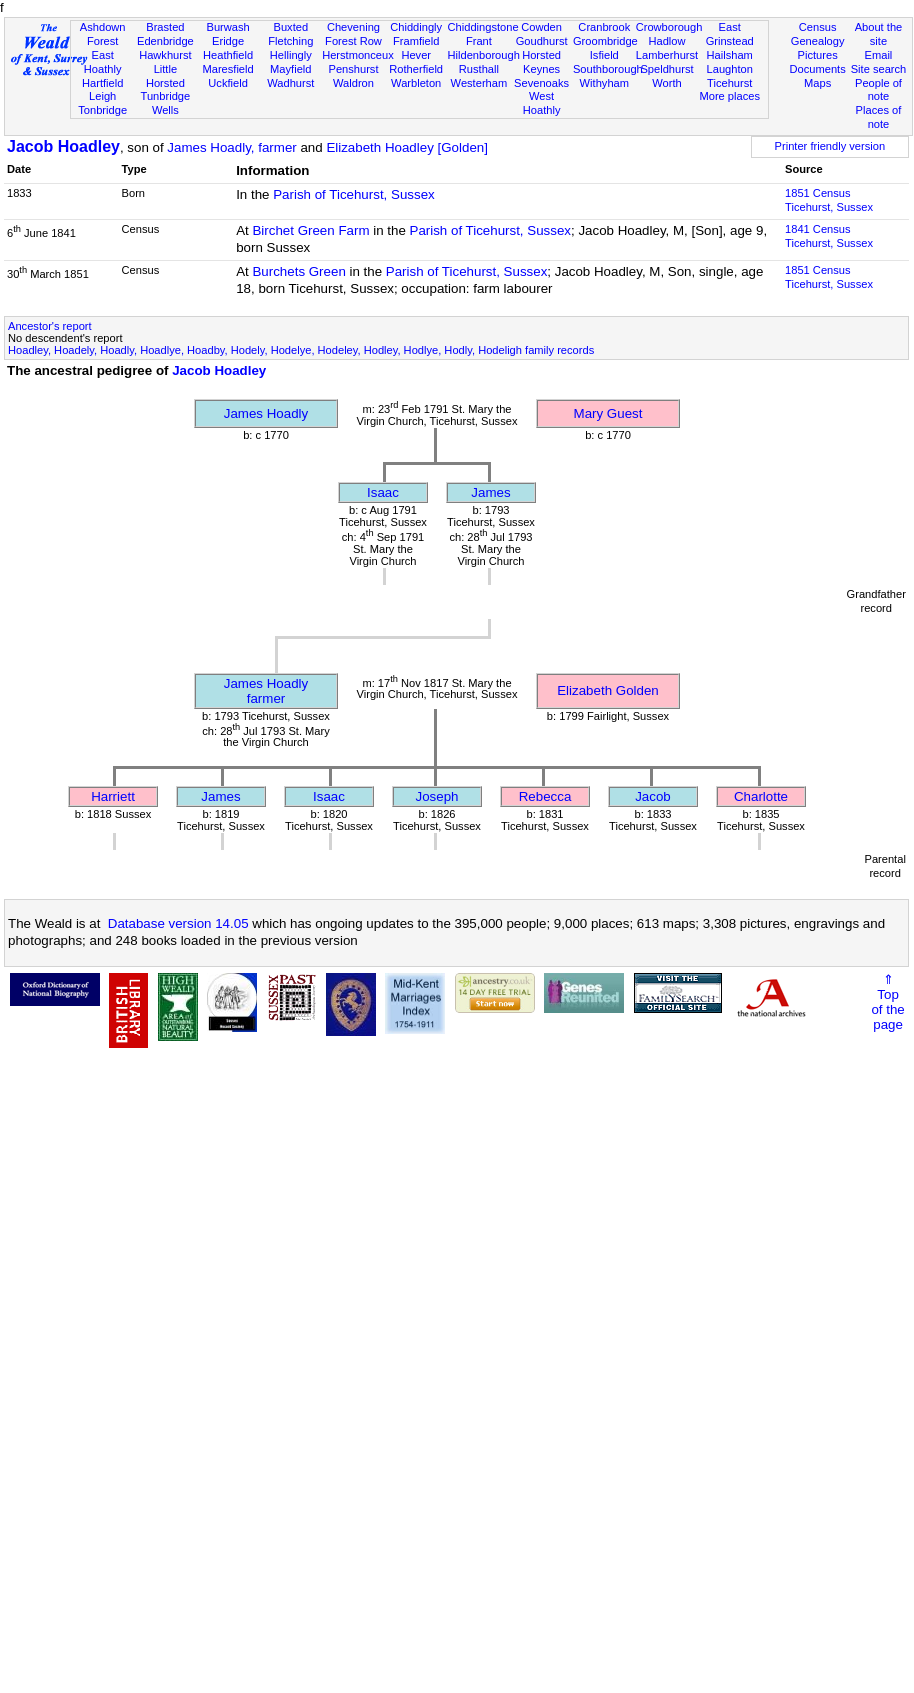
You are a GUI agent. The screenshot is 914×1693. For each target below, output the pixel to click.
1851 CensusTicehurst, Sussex (829, 200)
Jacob (653, 796)
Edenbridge (165, 41)
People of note (878, 90)
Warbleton (416, 83)
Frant (479, 41)
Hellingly (291, 55)
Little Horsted (165, 76)
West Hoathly (542, 103)
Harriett (113, 796)
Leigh (102, 96)
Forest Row (353, 41)
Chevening (353, 27)
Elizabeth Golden (608, 690)
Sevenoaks (541, 83)
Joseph (437, 796)
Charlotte (761, 796)
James (490, 492)
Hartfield (102, 83)
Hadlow (666, 41)
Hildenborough (484, 55)
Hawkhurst (165, 55)
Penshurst (353, 69)
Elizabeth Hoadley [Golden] (407, 147)
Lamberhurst (667, 55)
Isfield (604, 55)
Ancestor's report (50, 326)
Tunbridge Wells (166, 103)
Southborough (608, 69)
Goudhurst (542, 41)
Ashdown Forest (103, 34)
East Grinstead (730, 34)
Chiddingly (416, 27)
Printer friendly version (830, 146)
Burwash (227, 27)
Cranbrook (604, 27)
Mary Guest (608, 413)
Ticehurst (729, 83)
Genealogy (818, 41)
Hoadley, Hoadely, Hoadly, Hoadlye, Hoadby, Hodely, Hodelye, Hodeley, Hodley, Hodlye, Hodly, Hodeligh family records (301, 350)
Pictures (818, 55)
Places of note (879, 117)
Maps (817, 83)
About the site (879, 34)
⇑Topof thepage (887, 1002)
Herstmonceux (358, 55)
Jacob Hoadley (63, 146)
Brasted (165, 27)
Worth (666, 83)
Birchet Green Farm (310, 230)
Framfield (416, 41)
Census (818, 27)
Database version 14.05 (178, 923)
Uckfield (228, 83)
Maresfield (227, 69)
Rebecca (545, 796)
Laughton (730, 69)
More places (729, 96)
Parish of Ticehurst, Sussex (354, 194)
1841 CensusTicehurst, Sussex (829, 236)
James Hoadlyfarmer (266, 691)
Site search (879, 69)
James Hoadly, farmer (231, 147)
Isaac (383, 492)
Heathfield (228, 55)
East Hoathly (103, 62)
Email (879, 55)
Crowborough (669, 27)
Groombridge (605, 41)
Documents (818, 69)
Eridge (228, 41)
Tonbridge (102, 110)
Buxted (290, 27)
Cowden (541, 27)
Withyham (604, 83)
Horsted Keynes (541, 62)
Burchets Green (298, 271)
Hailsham (730, 55)
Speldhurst (666, 69)
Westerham (479, 83)
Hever (416, 55)
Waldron (353, 83)
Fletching (290, 41)
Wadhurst (290, 83)
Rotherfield (416, 69)
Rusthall (479, 69)
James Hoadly (266, 413)
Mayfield (290, 69)
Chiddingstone (483, 27)
